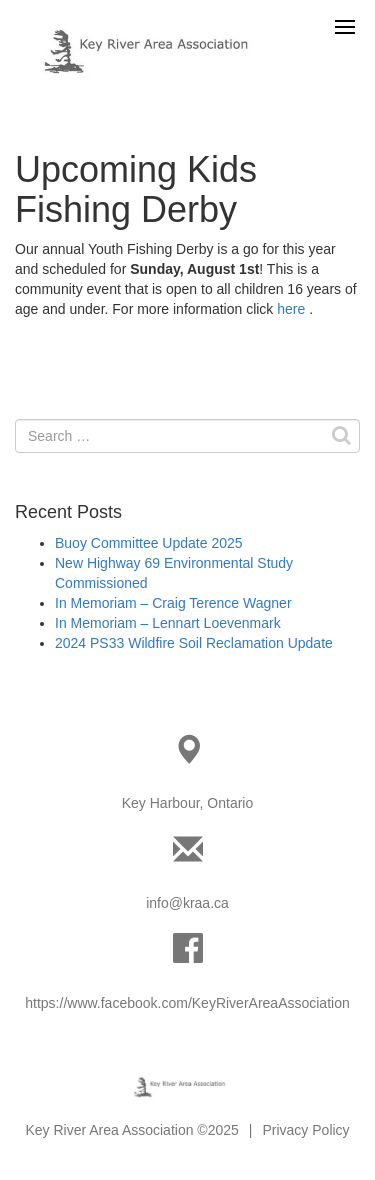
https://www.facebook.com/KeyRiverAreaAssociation (187, 1003)
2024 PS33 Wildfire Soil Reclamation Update (194, 643)
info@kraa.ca (187, 903)
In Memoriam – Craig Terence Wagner (173, 603)
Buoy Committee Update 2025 (149, 543)
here (291, 309)
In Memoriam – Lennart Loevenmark (168, 623)
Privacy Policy (305, 1130)
